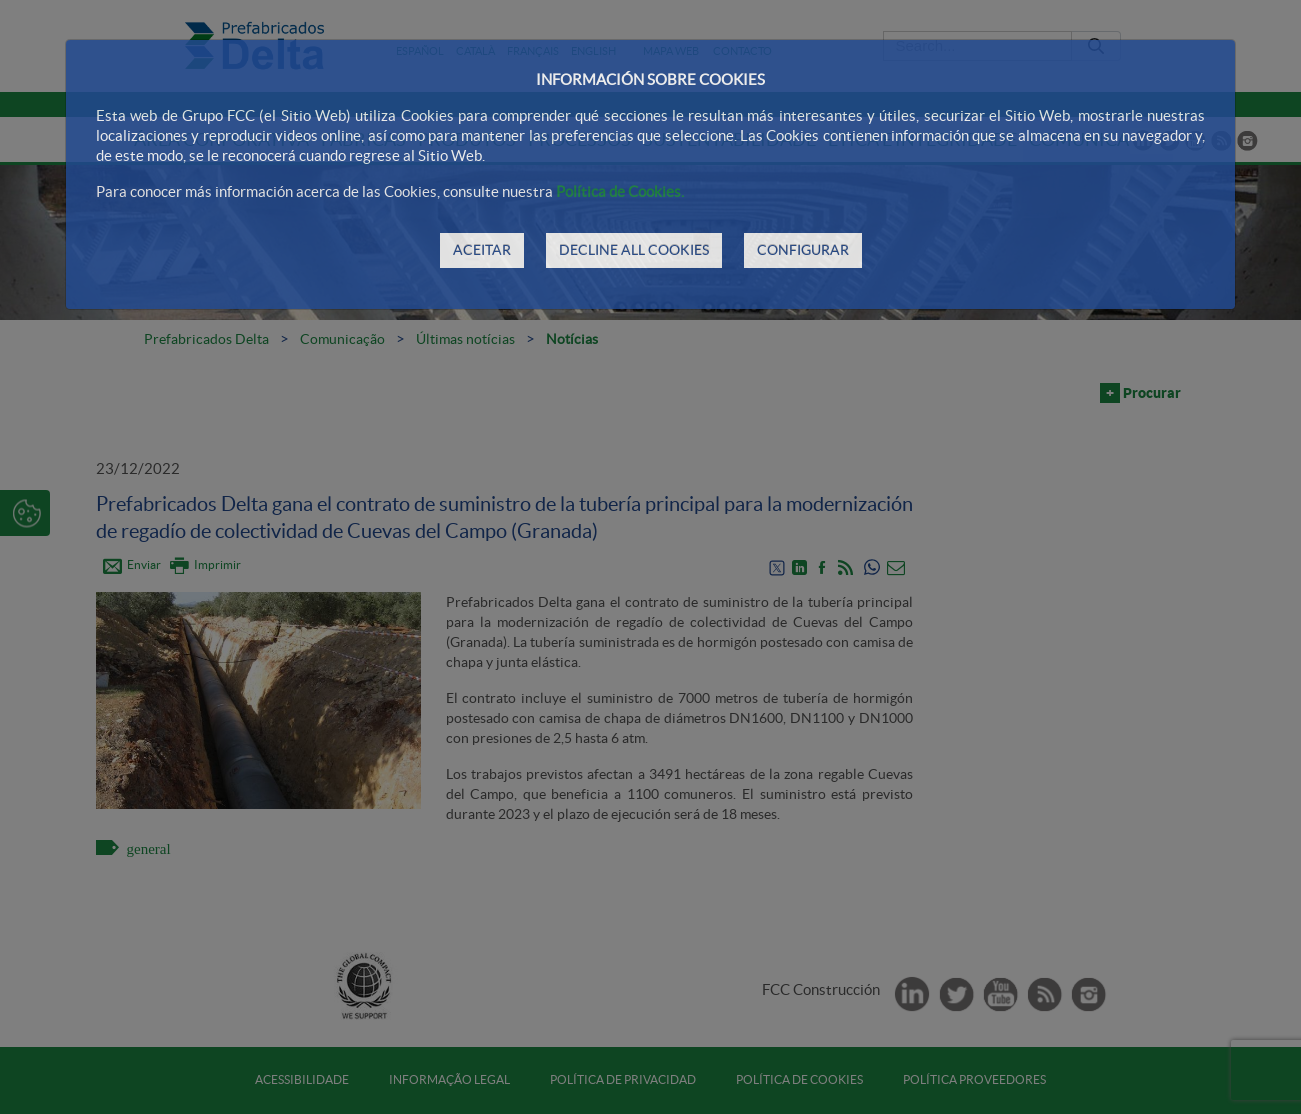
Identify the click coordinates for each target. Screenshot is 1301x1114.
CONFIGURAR (803, 250)
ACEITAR (482, 250)
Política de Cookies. (620, 191)
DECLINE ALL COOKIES (634, 250)
